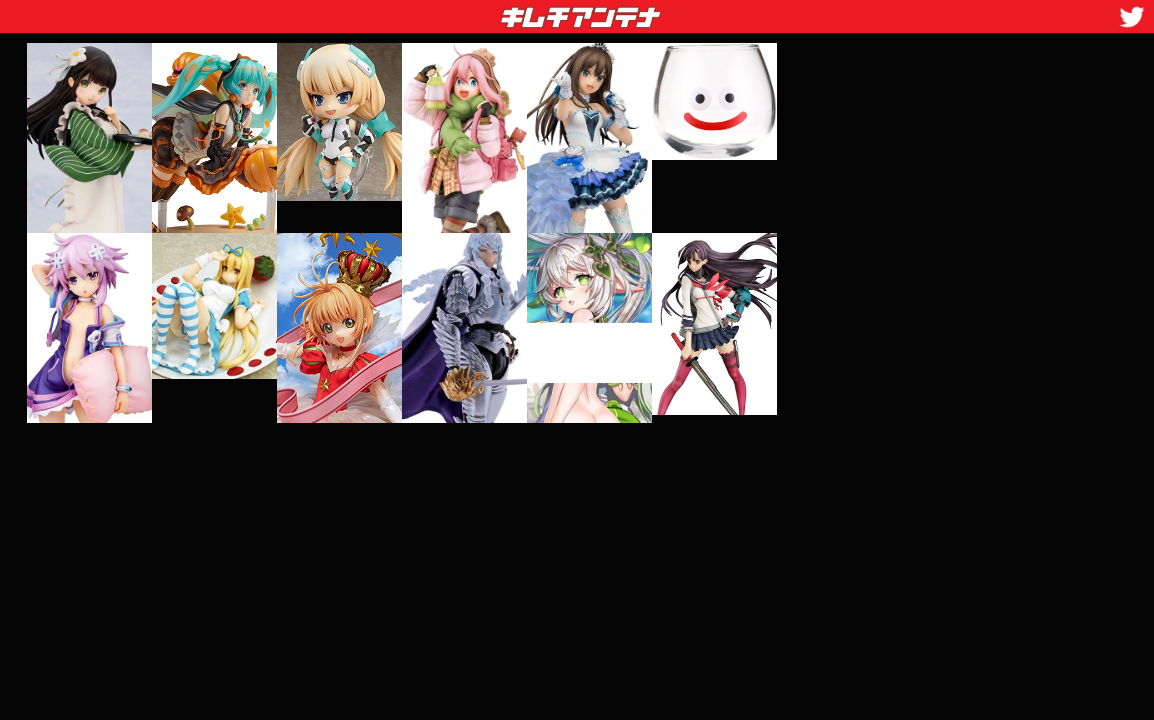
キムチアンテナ (435, 11)
